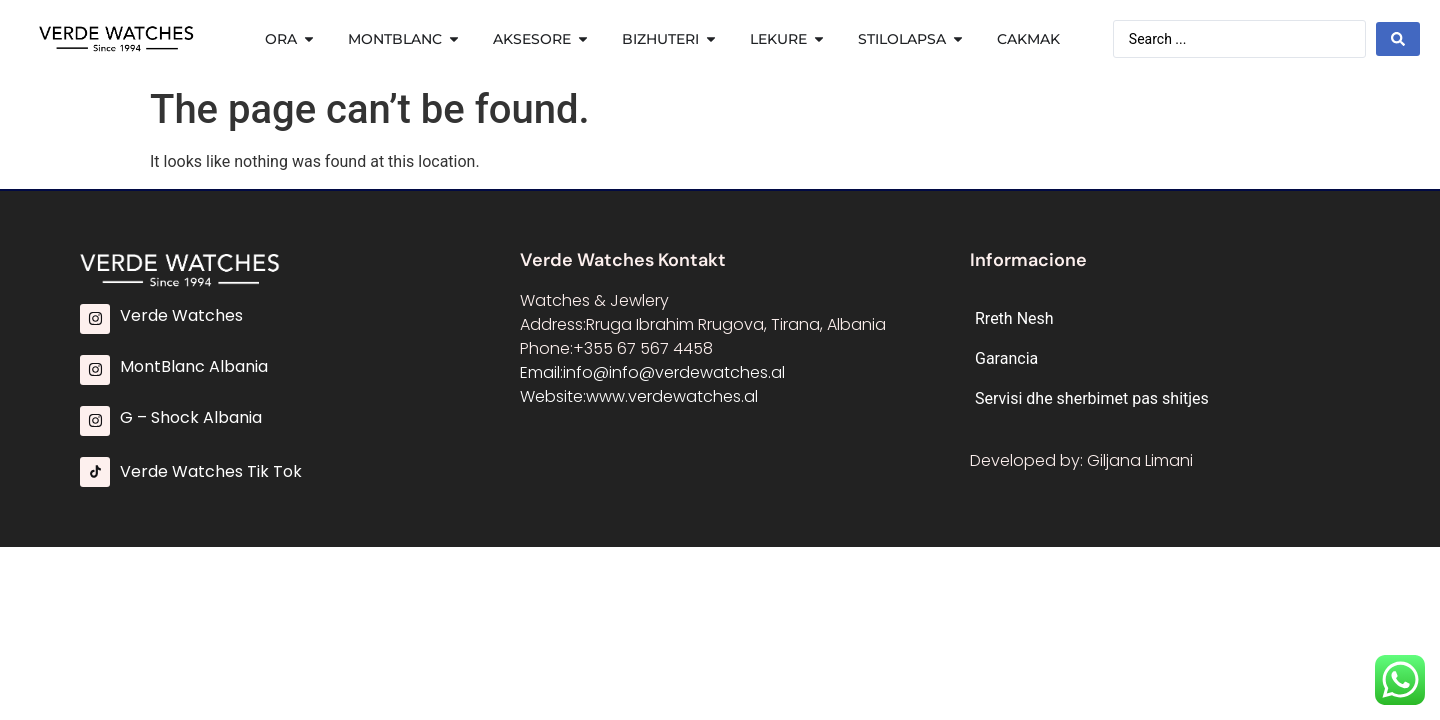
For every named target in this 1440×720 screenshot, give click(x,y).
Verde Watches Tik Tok (211, 471)
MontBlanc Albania (194, 366)
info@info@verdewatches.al (674, 372)
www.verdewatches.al (672, 396)
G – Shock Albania (191, 417)
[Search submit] (1398, 39)
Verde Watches (181, 315)
